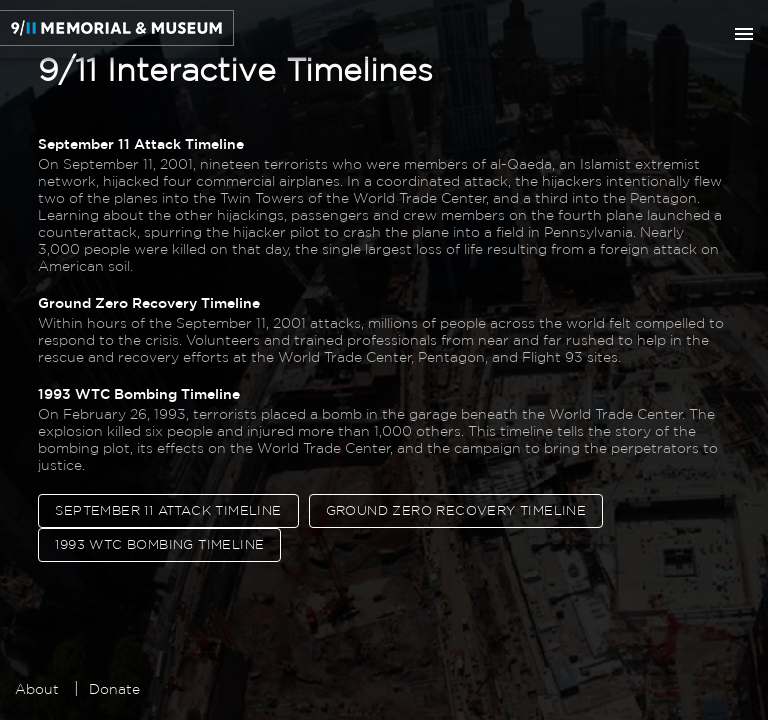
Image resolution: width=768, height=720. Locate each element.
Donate (114, 689)
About (37, 689)
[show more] (744, 34)
